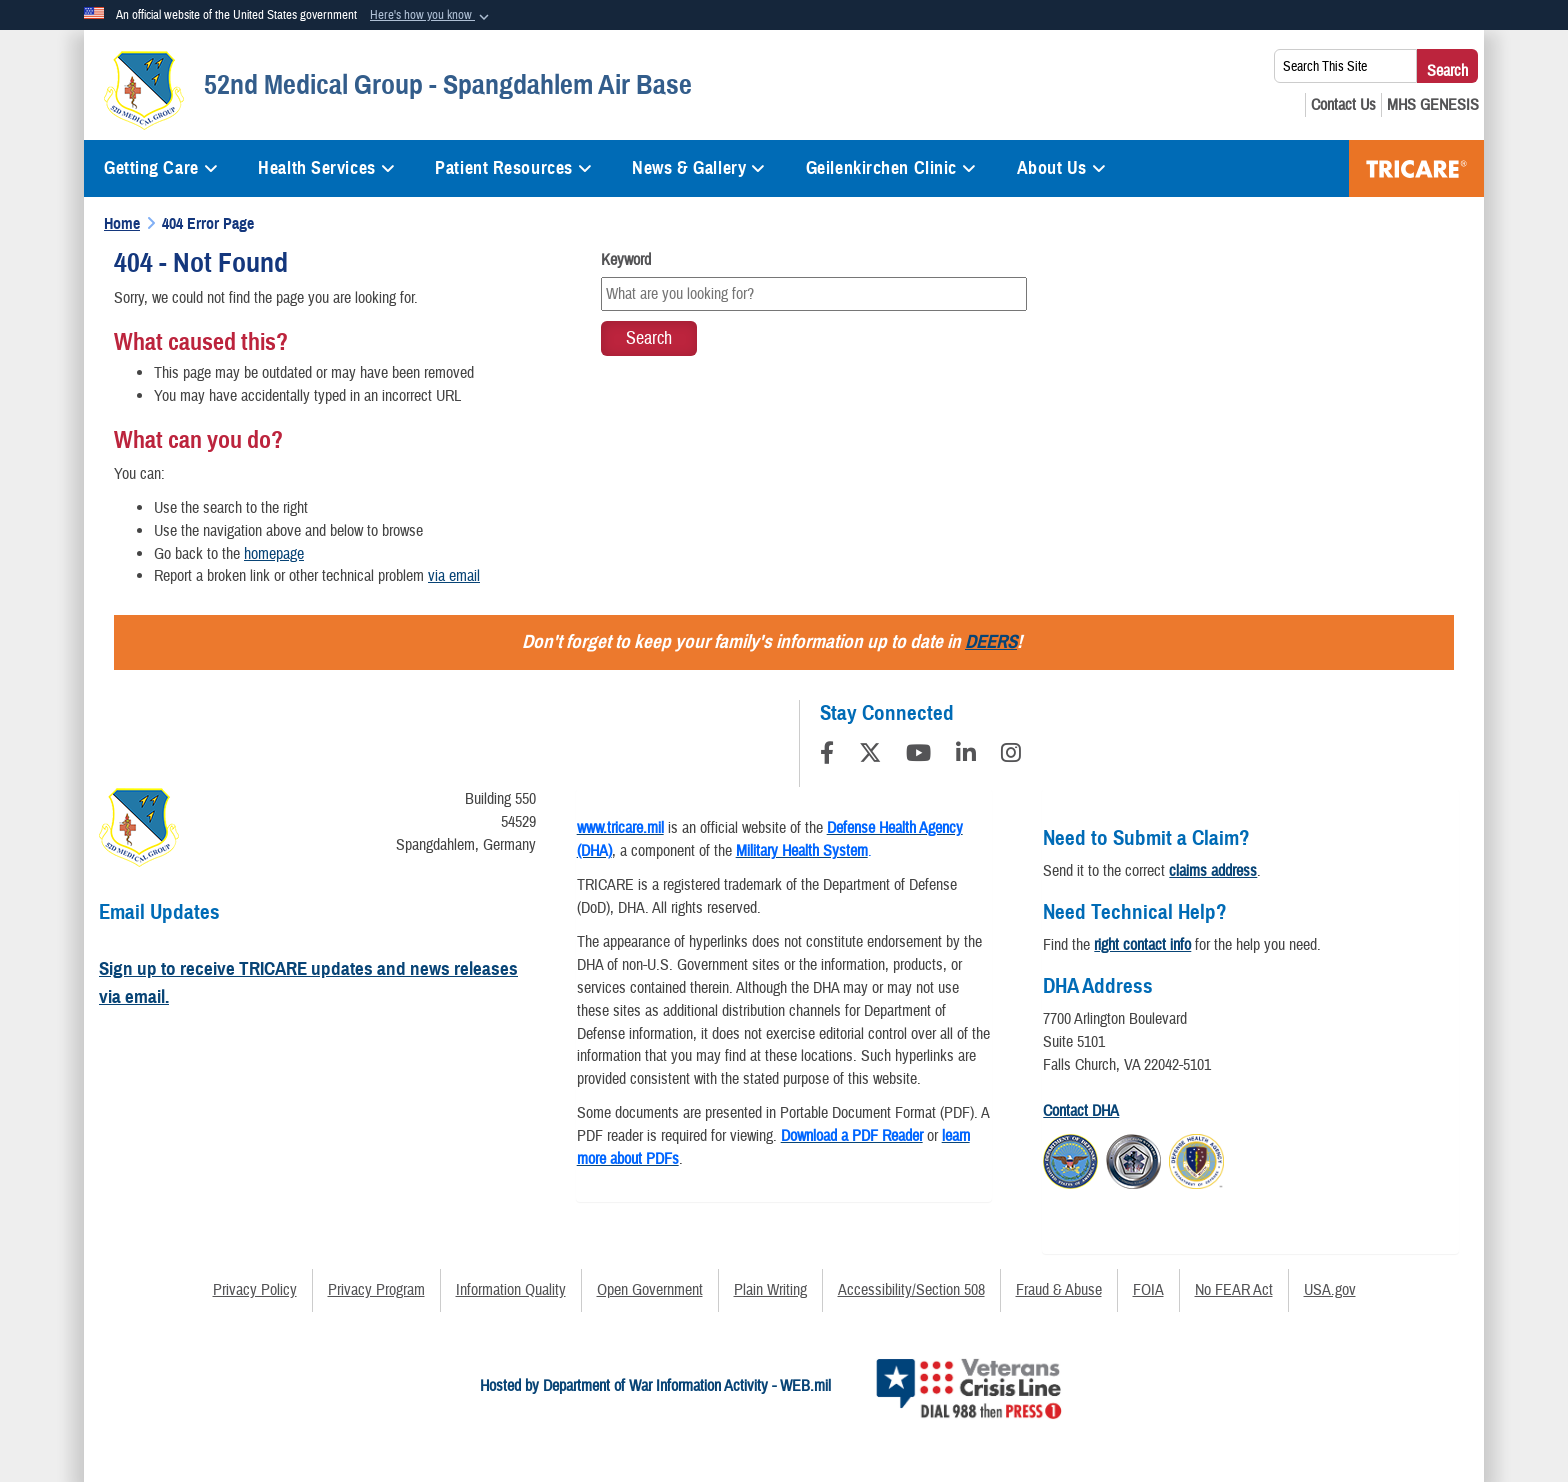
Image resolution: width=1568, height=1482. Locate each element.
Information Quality (511, 1290)
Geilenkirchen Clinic (891, 168)
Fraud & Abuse (1059, 1290)
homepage (274, 554)
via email (454, 576)
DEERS (991, 641)
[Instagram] (1011, 756)
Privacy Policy (255, 1290)
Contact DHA (1081, 1111)
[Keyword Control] (814, 294)
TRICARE (1416, 168)
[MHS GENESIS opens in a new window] (1433, 105)
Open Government (650, 1290)
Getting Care (161, 168)
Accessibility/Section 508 (911, 1290)
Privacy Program (376, 1290)
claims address (1213, 871)
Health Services (326, 168)
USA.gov (1330, 1290)
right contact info (1142, 945)
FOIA (1148, 1290)
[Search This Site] (1345, 66)
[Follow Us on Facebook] (827, 756)
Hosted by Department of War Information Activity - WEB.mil (655, 1386)
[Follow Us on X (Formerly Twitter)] (870, 756)
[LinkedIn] (966, 756)
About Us (1062, 168)
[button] (431, 16)
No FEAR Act (1234, 1290)
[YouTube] (918, 756)
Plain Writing (770, 1290)
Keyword (626, 260)
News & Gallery (698, 168)
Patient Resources (513, 168)
